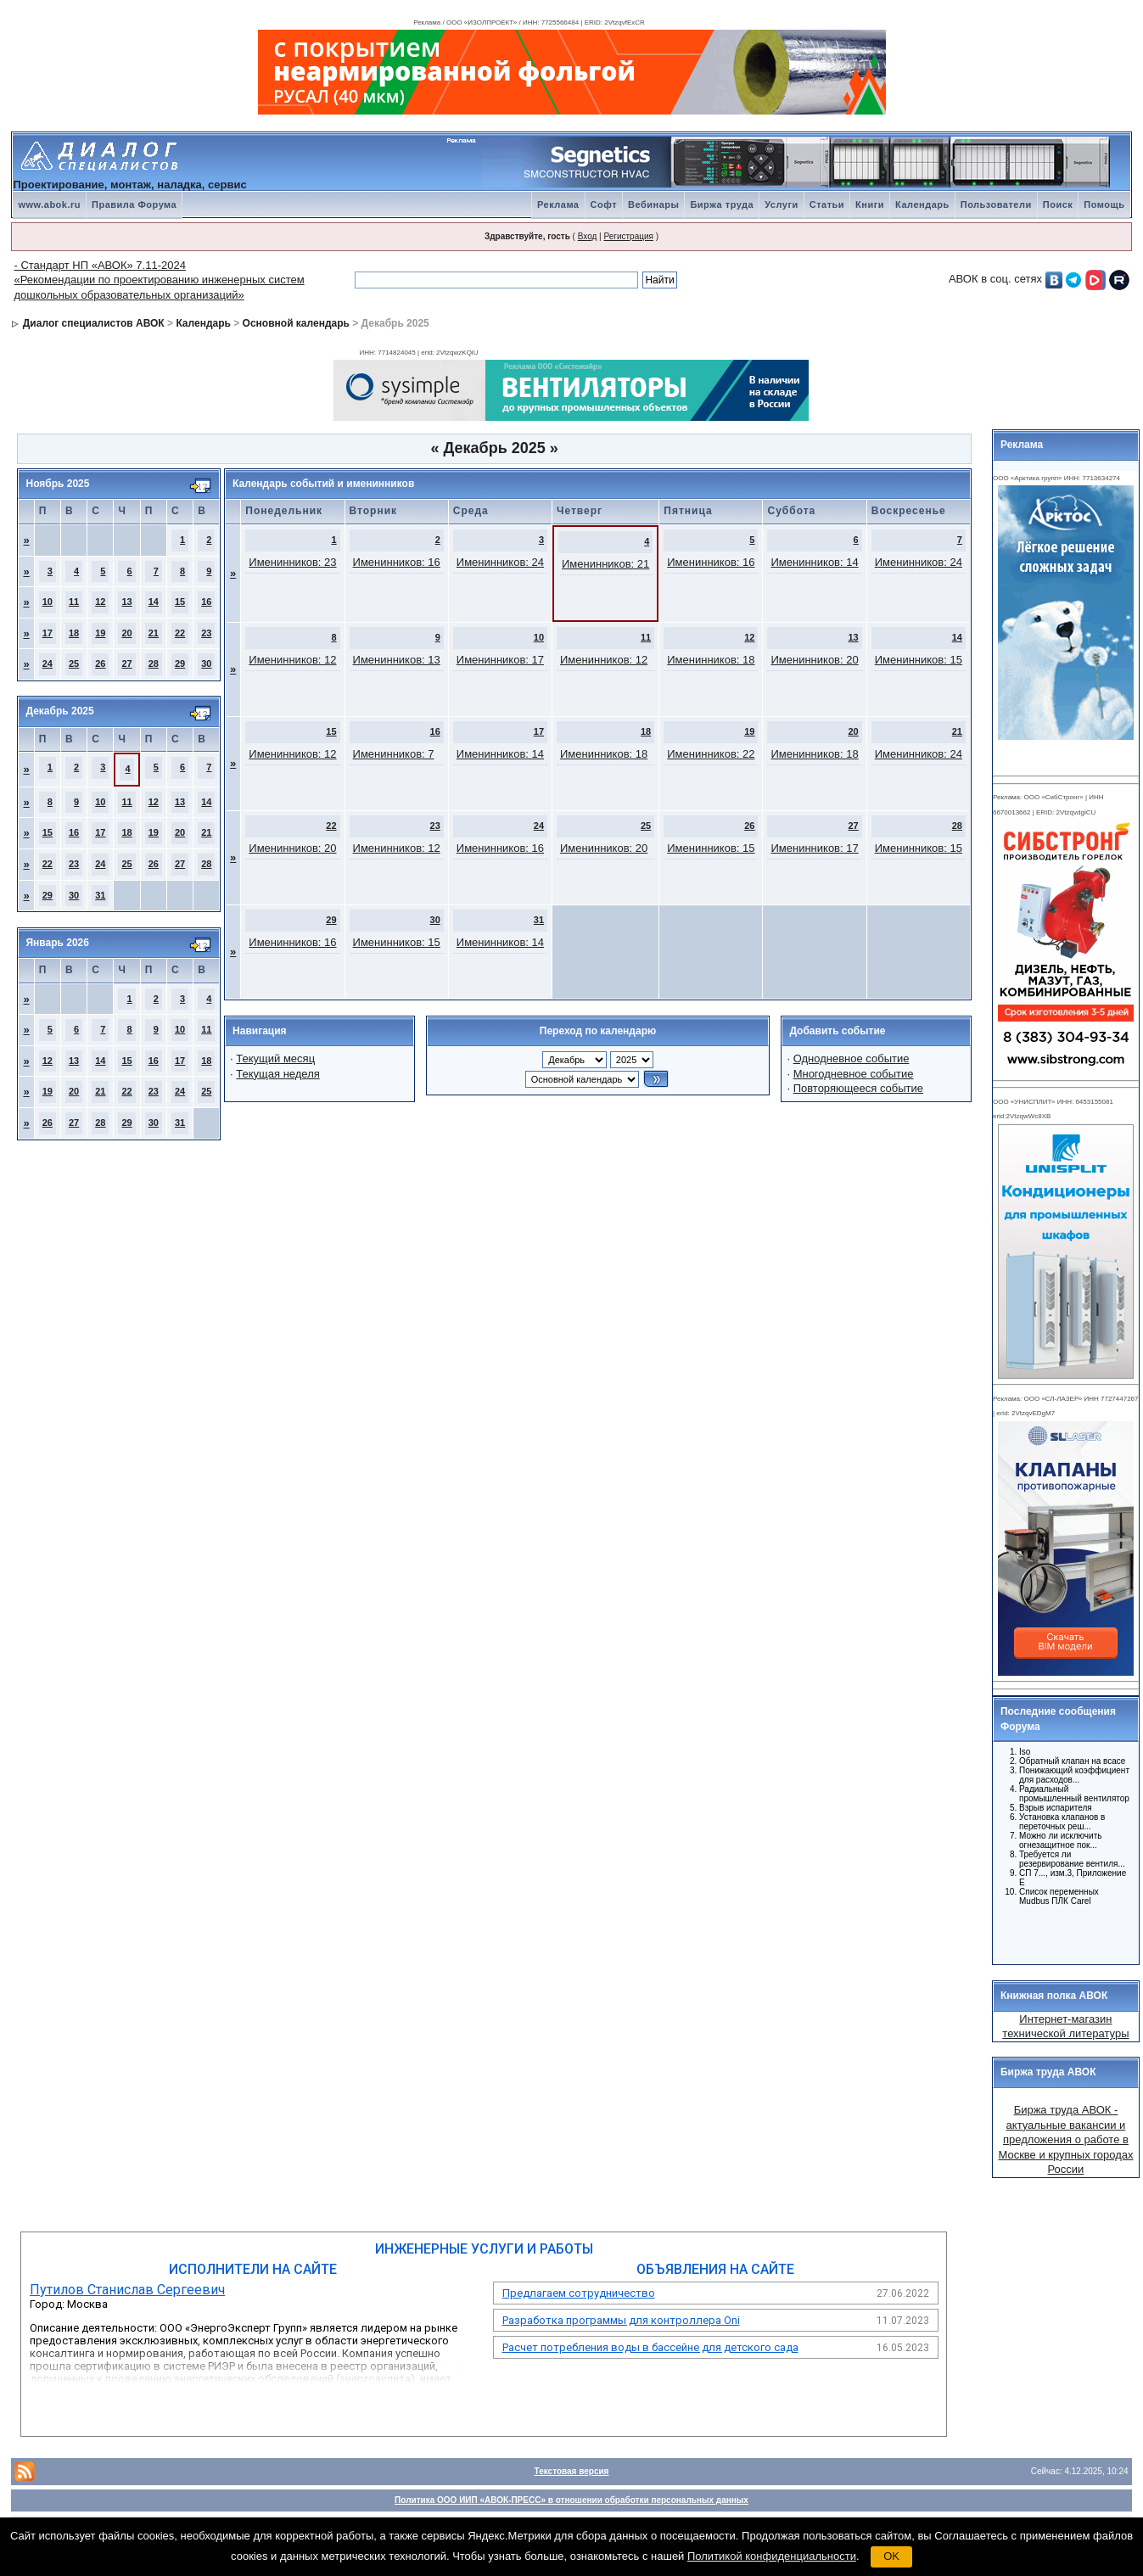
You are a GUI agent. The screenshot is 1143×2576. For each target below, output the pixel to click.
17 (47, 633)
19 (100, 633)
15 (180, 601)
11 (74, 601)
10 (47, 601)
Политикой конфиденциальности (771, 2556)
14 (153, 601)
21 (153, 633)
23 (206, 633)
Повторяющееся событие (858, 1088)
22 (180, 633)
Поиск (1058, 204)
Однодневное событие (851, 1058)
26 (100, 663)
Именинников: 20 (814, 659)
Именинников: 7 (393, 754)
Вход (587, 236)
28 (153, 663)
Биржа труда (722, 204)
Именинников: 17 (500, 659)
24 (47, 663)
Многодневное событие (853, 1073)
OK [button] (891, 2556)
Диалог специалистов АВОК (94, 323)
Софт (604, 204)
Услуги (781, 204)
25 (74, 663)
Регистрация (628, 236)
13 (126, 601)
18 (74, 633)
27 (126, 663)
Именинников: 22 (710, 754)
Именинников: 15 (918, 659)
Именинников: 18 (710, 659)
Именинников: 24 (500, 562)
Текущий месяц (275, 1058)
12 (100, 601)
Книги (869, 204)
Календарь (922, 204)
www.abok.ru (49, 204)
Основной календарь (296, 323)
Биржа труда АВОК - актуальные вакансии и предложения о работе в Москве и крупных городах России (1065, 2139)
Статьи (827, 204)
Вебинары (653, 204)
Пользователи (996, 204)
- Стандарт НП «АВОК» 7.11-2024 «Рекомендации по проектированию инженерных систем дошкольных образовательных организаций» (159, 280)
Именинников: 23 (292, 562)
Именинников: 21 (605, 563)
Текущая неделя (277, 1073)
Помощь (1104, 204)
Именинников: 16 (396, 562)
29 (180, 663)
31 (100, 895)
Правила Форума (134, 204)
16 (206, 601)
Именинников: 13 (396, 659)
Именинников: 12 (292, 659)
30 (206, 663)
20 (126, 633)
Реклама (558, 204)
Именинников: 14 (814, 562)
